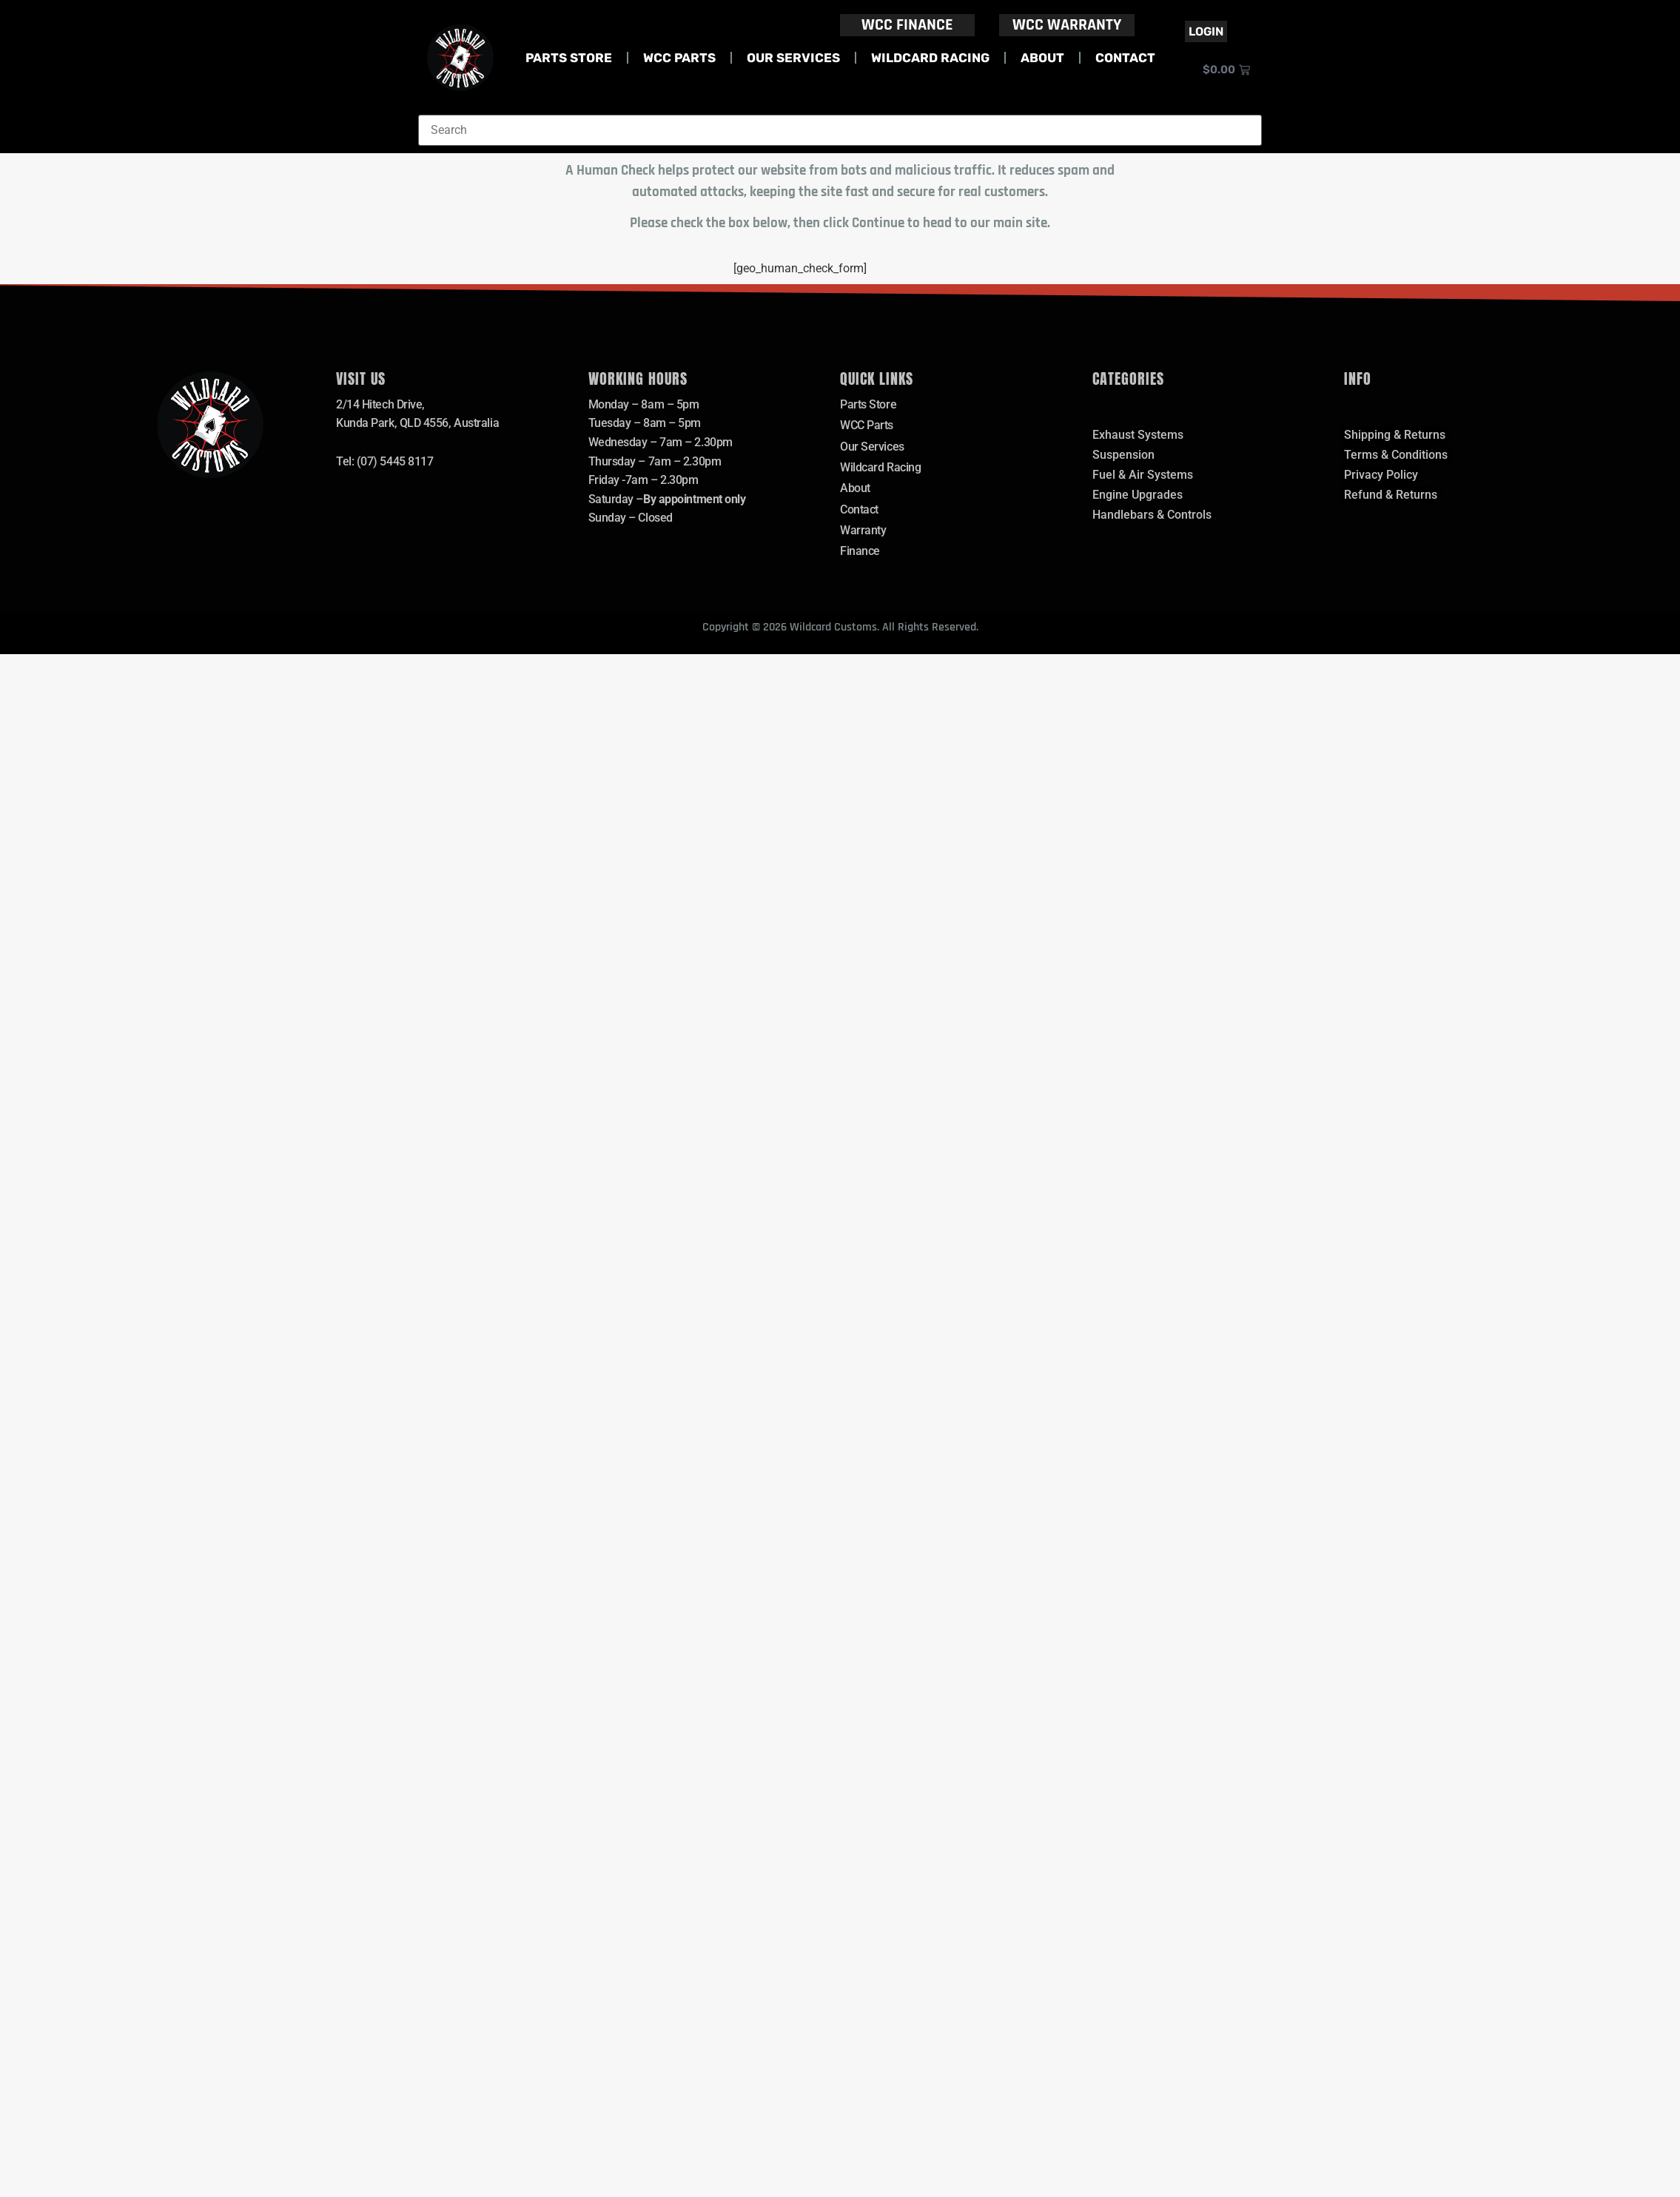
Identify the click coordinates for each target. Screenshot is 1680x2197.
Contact (1125, 57)
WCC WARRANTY (1066, 25)
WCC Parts (679, 57)
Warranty (863, 531)
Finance (860, 552)
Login (1206, 31)
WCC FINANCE (907, 25)
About (1042, 57)
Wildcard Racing (930, 57)
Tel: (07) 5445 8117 (384, 461)
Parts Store (568, 57)
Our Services (793, 57)
